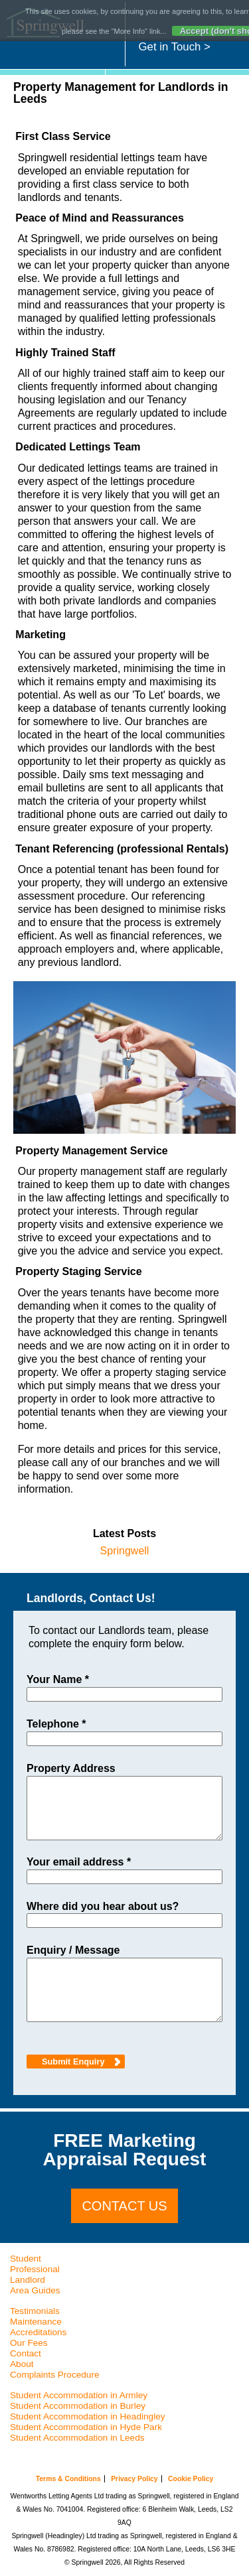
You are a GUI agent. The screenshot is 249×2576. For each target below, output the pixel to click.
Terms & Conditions (68, 2478)
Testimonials (35, 2311)
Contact (25, 2353)
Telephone (56, 1724)
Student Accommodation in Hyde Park (86, 2427)
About (22, 2364)
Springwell (124, 1550)
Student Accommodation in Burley (77, 2406)
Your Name (58, 1679)
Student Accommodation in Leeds (77, 2438)
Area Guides (35, 2290)
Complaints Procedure (55, 2375)
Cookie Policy (190, 2478)
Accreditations (38, 2332)
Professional (35, 2269)
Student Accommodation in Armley (78, 2395)
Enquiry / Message (73, 1950)
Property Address (71, 1768)
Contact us (124, 2206)
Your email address (79, 1862)
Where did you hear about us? (103, 1906)
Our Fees (29, 2343)
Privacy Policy (134, 2478)
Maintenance (36, 2322)
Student (25, 2259)
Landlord (27, 2280)
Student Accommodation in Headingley (87, 2416)
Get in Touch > (174, 46)
